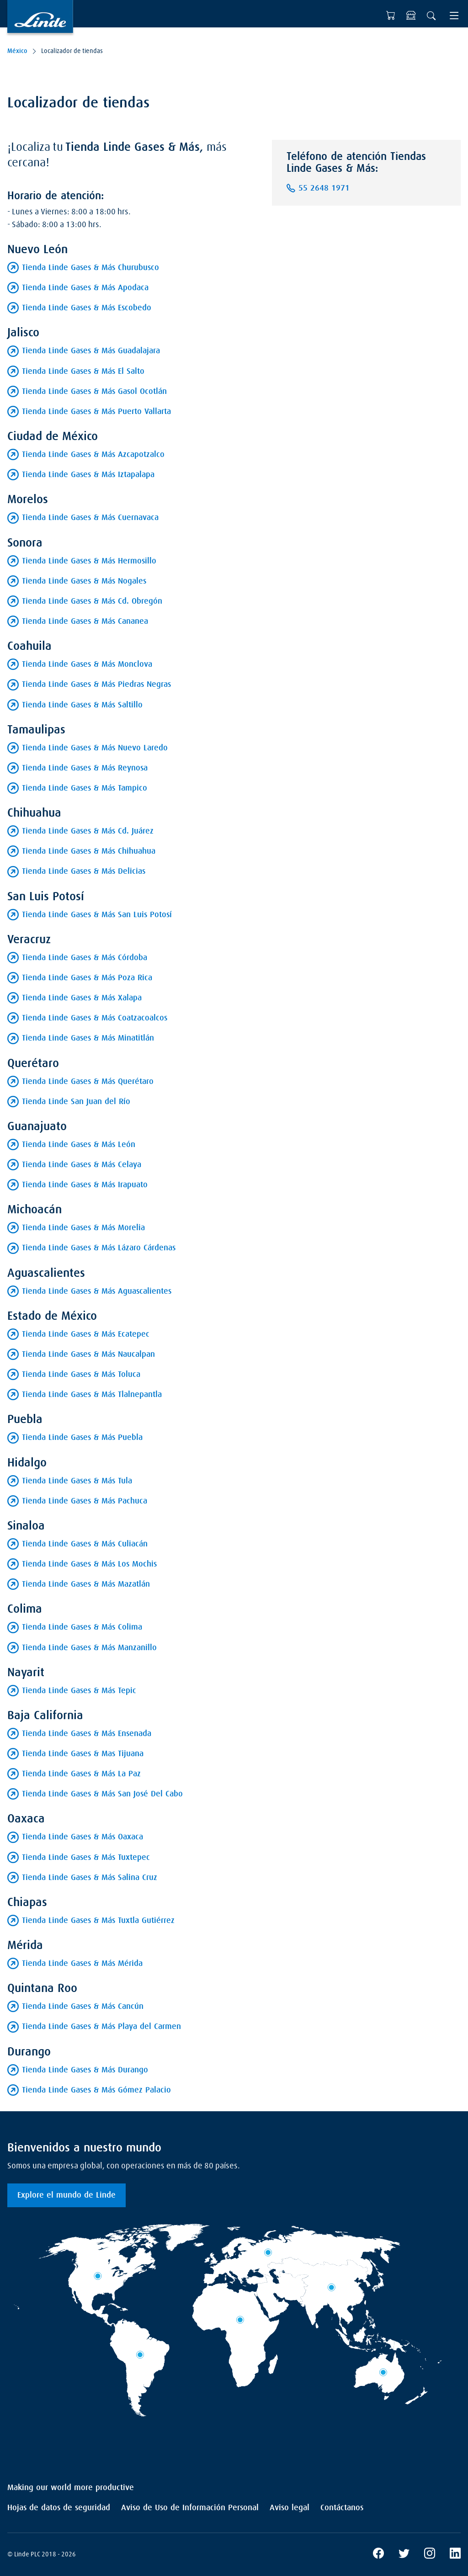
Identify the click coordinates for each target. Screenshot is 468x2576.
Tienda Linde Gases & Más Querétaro (88, 1082)
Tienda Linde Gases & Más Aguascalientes (96, 1291)
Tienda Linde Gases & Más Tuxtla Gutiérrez (98, 1921)
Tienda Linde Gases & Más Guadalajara (91, 351)
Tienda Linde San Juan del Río (76, 1102)
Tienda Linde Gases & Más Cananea (85, 621)
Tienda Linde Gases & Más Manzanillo (89, 1648)
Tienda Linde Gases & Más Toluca (81, 1374)
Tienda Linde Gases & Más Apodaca (85, 288)
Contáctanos (341, 2508)
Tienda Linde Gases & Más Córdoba (84, 958)
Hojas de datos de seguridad (58, 2508)
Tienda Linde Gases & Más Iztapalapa (88, 475)
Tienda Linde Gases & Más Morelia (83, 1228)
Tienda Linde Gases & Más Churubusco (90, 268)
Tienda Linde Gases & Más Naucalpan (88, 1354)
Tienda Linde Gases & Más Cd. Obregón (92, 601)
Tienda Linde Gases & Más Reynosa (85, 768)
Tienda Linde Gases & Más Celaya (81, 1165)
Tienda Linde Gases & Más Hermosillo (89, 561)
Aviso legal (289, 2508)
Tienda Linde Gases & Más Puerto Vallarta (96, 412)
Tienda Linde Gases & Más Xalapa (82, 998)
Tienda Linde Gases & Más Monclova (87, 664)
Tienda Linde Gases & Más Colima (82, 1627)
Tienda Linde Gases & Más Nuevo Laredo (95, 748)
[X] (404, 2554)
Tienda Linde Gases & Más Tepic (79, 1691)
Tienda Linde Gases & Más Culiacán (85, 1544)
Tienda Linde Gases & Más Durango (85, 2070)
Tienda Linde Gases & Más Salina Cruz (89, 1878)
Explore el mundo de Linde (66, 2195)
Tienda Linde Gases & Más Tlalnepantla (92, 1395)
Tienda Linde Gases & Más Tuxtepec (86, 1858)
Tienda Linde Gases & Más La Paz (81, 1774)
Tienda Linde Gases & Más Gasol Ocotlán (94, 392)
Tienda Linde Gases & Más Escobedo (86, 308)
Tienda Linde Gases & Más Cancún (83, 2006)
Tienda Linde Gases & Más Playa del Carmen (101, 2027)
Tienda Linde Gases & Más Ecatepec (85, 1334)
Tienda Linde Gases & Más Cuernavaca (90, 518)
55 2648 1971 (324, 188)
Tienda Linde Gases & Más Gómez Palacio (96, 2090)
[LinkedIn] (455, 2554)
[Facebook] (378, 2554)
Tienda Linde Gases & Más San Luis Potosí (97, 915)
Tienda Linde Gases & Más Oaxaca (82, 1837)
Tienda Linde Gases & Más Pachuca (84, 1501)
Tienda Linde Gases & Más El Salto (83, 371)
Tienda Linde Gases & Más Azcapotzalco (93, 455)
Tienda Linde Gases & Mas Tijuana (83, 1754)
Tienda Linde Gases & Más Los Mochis (89, 1564)
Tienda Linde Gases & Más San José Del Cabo (102, 1794)
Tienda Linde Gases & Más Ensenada (86, 1734)
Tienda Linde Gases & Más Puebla (82, 1438)
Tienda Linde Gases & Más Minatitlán (88, 1038)
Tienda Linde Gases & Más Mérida (82, 1964)
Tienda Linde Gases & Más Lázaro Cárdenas (99, 1248)
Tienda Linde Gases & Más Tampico (84, 788)
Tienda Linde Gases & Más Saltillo (82, 705)
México (17, 51)
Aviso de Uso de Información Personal (190, 2508)
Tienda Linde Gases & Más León (78, 1145)
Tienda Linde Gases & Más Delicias (83, 871)
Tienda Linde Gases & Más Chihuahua (88, 851)
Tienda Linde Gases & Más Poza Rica (87, 978)
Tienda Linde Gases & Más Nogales (84, 581)
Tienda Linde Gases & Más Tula (77, 1481)
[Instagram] (429, 2554)
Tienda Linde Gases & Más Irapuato (85, 1185)
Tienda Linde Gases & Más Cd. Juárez (88, 831)
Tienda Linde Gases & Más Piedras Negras (96, 684)
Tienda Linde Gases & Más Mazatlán (86, 1584)
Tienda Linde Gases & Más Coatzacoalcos (94, 1018)
